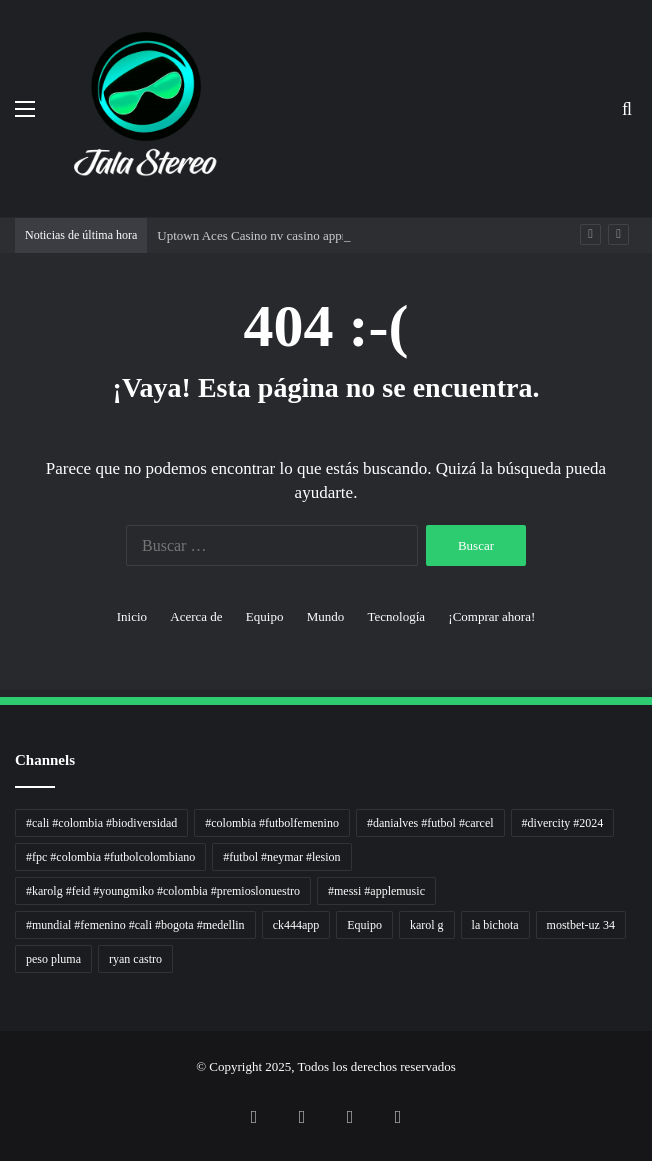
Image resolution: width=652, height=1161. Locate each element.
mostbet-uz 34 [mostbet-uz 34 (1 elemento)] (581, 925)
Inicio (132, 616)
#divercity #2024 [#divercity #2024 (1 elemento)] (563, 823)
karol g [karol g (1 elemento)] (427, 925)
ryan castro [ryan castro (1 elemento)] (135, 959)
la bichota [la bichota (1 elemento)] (495, 925)
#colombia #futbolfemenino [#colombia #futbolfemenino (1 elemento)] (272, 823)
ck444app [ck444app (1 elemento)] (296, 925)
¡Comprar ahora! (491, 616)
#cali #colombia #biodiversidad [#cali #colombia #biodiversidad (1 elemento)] (101, 823)
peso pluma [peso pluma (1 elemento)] (53, 959)
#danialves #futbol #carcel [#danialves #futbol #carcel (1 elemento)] (430, 823)
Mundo (326, 616)
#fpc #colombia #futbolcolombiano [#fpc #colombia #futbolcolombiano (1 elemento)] (110, 857)
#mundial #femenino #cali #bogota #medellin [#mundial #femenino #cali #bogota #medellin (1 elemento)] (135, 925)
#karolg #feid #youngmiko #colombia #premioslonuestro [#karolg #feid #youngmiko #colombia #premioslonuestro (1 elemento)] (163, 891)
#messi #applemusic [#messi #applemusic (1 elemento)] (376, 891)
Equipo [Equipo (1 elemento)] (364, 925)
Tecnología (396, 616)
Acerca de (196, 616)
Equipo (265, 616)
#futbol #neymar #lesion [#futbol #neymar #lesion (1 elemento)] (281, 857)
